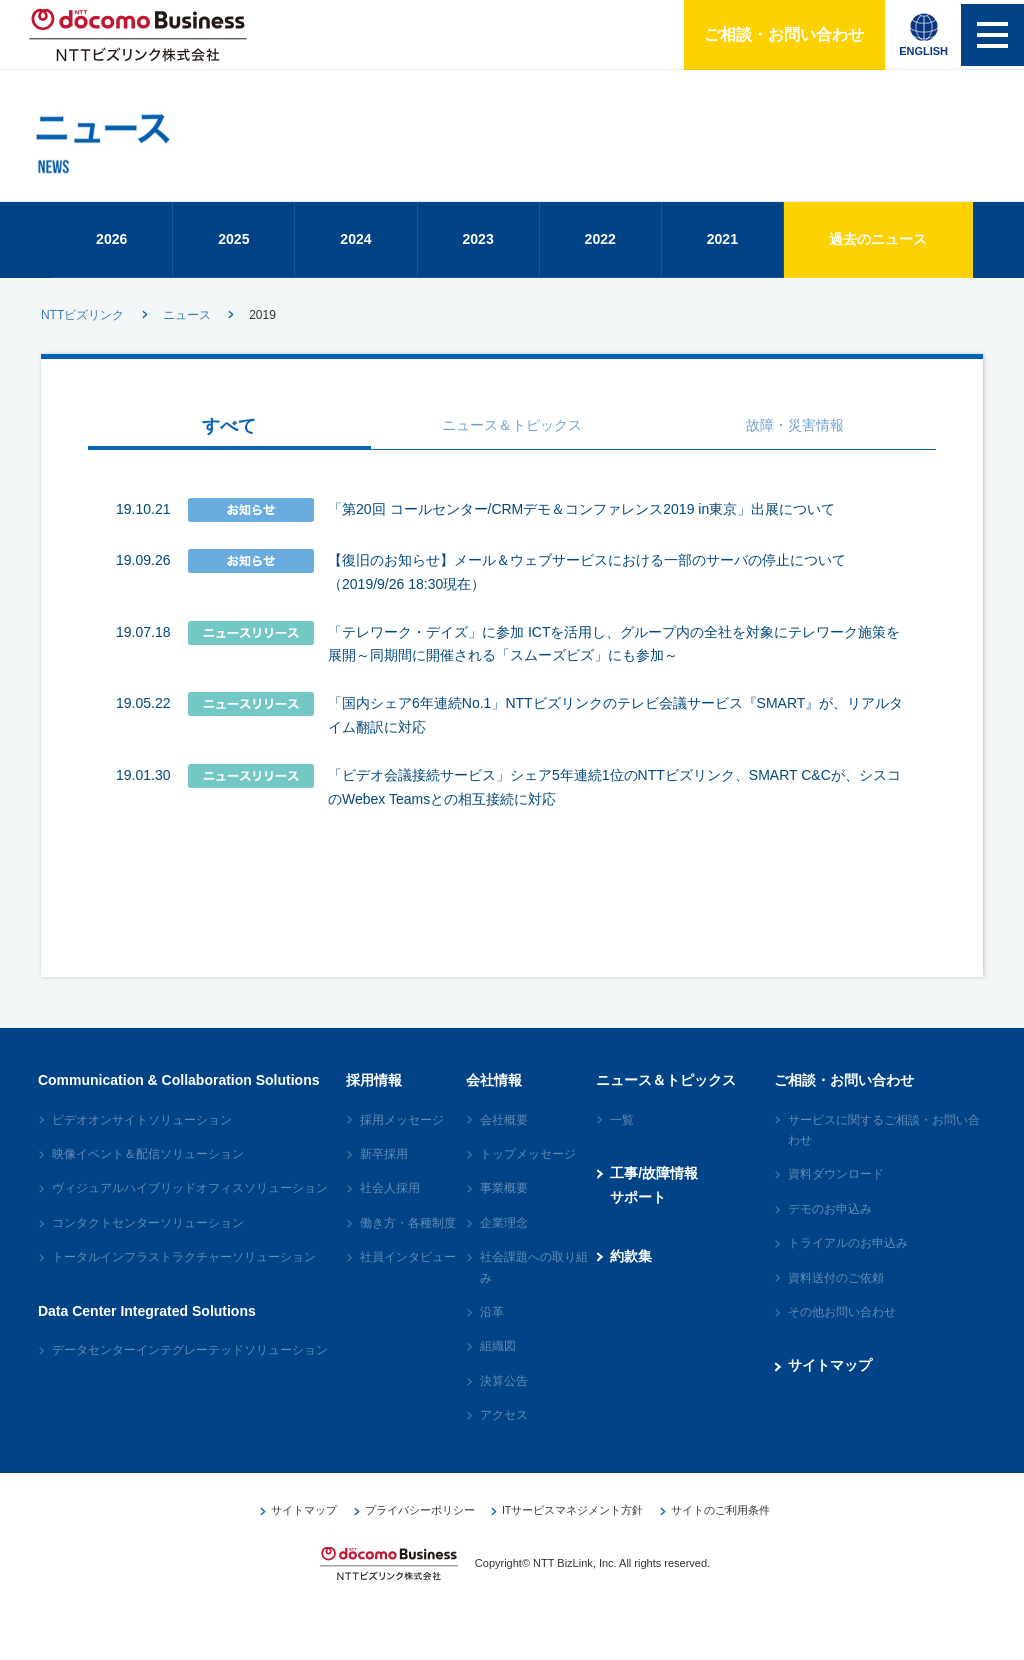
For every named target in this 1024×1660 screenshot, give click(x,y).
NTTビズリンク (82, 333)
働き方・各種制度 (408, 1241)
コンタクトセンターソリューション (148, 1241)
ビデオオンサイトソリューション (142, 1138)
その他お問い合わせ (842, 1330)
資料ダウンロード (836, 1192)
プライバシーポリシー (417, 1528)
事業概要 (504, 1206)
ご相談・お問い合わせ (777, 34)
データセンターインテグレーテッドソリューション (190, 1368)
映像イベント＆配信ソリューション (148, 1172)
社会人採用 (390, 1206)
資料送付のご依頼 (836, 1296)
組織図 (498, 1364)
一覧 (622, 1138)
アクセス (504, 1433)
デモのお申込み (830, 1227)
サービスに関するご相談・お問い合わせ (884, 1148)
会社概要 (504, 1138)
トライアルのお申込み (848, 1261)
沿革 (492, 1330)
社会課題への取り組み (534, 1285)
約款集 (631, 1274)
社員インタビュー (408, 1275)
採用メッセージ (402, 1138)
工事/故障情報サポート (654, 1203)
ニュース (187, 333)
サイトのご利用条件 (716, 1528)
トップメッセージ (528, 1172)
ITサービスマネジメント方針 (570, 1528)
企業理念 (504, 1241)
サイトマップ (830, 1383)
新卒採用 (384, 1172)
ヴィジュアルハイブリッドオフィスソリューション (190, 1206)
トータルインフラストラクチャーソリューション (184, 1275)
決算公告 (504, 1399)
